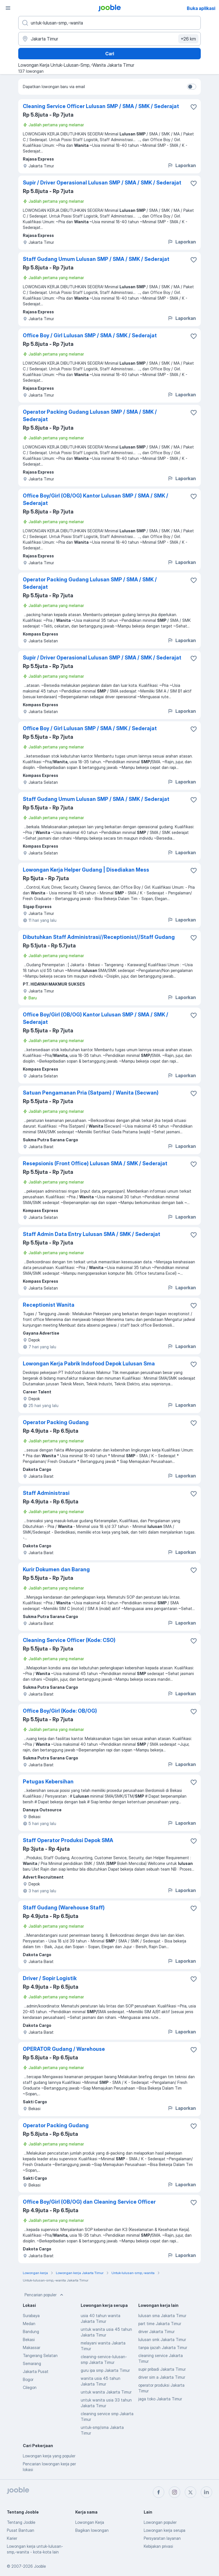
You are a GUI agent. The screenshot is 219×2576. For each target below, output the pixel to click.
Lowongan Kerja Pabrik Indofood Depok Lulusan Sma (89, 1364)
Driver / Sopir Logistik (50, 1978)
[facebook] (158, 2492)
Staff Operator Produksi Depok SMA (68, 1840)
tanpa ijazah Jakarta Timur (162, 2347)
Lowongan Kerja (89, 2522)
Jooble (40, 2566)
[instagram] (174, 2492)
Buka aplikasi (201, 8)
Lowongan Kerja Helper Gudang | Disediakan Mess (86, 870)
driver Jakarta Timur (156, 2331)
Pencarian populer (44, 2295)
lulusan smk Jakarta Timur (162, 2339)
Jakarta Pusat (35, 2371)
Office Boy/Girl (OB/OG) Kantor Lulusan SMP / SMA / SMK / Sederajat (95, 499)
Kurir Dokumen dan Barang (56, 1569)
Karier (12, 2538)
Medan (29, 2323)
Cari (109, 53)
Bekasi (29, 2339)
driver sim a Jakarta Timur (161, 2377)
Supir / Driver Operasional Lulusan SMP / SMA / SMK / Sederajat (102, 183)
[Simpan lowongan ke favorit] (193, 107)
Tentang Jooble (21, 2522)
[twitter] (190, 2492)
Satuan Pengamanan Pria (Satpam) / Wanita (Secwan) (91, 1093)
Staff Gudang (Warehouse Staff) (64, 1908)
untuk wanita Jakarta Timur (106, 2392)
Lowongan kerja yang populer (49, 2455)
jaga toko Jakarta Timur (160, 2398)
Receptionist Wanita (48, 1305)
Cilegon (29, 2387)
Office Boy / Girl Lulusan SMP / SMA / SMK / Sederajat (90, 335)
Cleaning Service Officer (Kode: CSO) (69, 1640)
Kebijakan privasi (158, 2546)
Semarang (32, 2363)
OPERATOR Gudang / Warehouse (64, 2049)
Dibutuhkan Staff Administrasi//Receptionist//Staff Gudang (99, 937)
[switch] (191, 87)
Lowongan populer (160, 2522)
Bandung (31, 2331)
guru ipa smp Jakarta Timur (105, 2370)
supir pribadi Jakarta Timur (162, 2369)
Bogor (28, 2379)
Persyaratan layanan (162, 2538)
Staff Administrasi (46, 1493)
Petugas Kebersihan (48, 1782)
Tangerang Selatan (40, 2355)
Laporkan (181, 165)
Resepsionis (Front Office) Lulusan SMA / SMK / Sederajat (95, 1163)
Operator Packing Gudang (56, 1422)
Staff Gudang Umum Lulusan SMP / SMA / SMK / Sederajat (96, 259)
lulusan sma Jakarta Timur (162, 2315)
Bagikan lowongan (92, 2530)
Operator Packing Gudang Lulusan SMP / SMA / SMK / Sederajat (90, 415)
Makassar (31, 2347)
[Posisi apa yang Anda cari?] (109, 23)
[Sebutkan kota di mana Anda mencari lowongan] (109, 39)
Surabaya (31, 2315)
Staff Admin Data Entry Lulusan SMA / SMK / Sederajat (91, 1234)
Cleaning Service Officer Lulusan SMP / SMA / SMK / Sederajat (101, 106)
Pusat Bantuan (20, 2530)
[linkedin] (206, 2492)
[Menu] (8, 8)
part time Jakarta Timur (159, 2323)
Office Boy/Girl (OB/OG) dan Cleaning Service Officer (89, 2202)
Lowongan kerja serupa (164, 2530)
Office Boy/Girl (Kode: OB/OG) (60, 1711)
